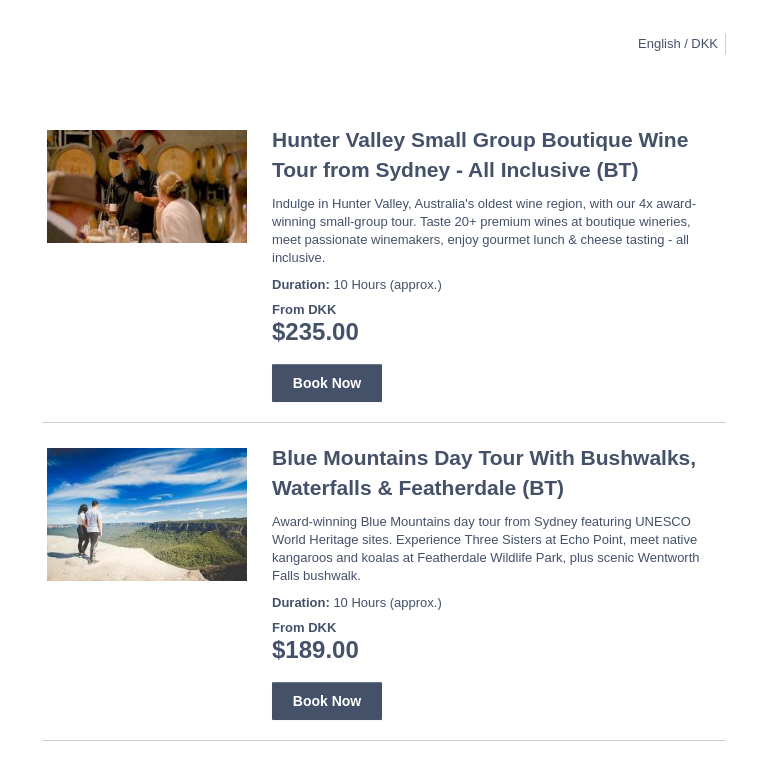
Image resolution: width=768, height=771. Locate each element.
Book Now (327, 383)
